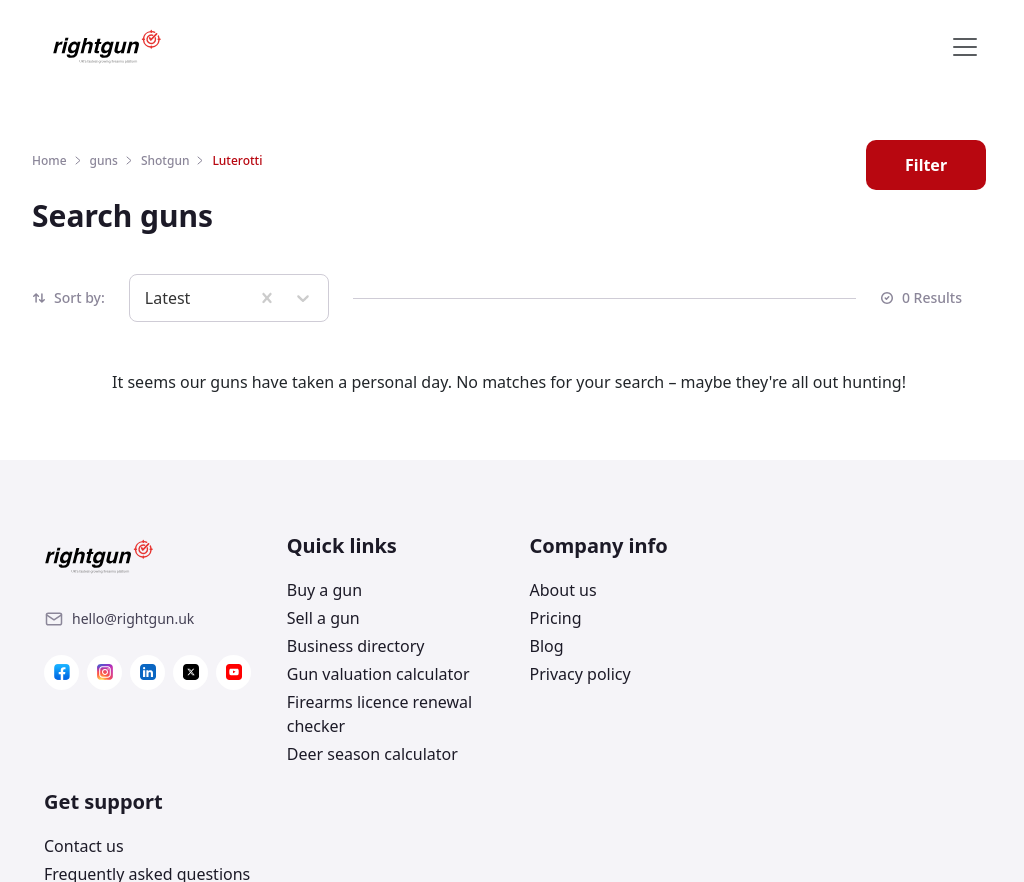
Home (49, 160)
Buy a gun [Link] (321, 590)
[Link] (133, 619)
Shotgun (165, 160)
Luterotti (237, 160)
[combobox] (147, 298)
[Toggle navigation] (965, 47)
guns (104, 160)
